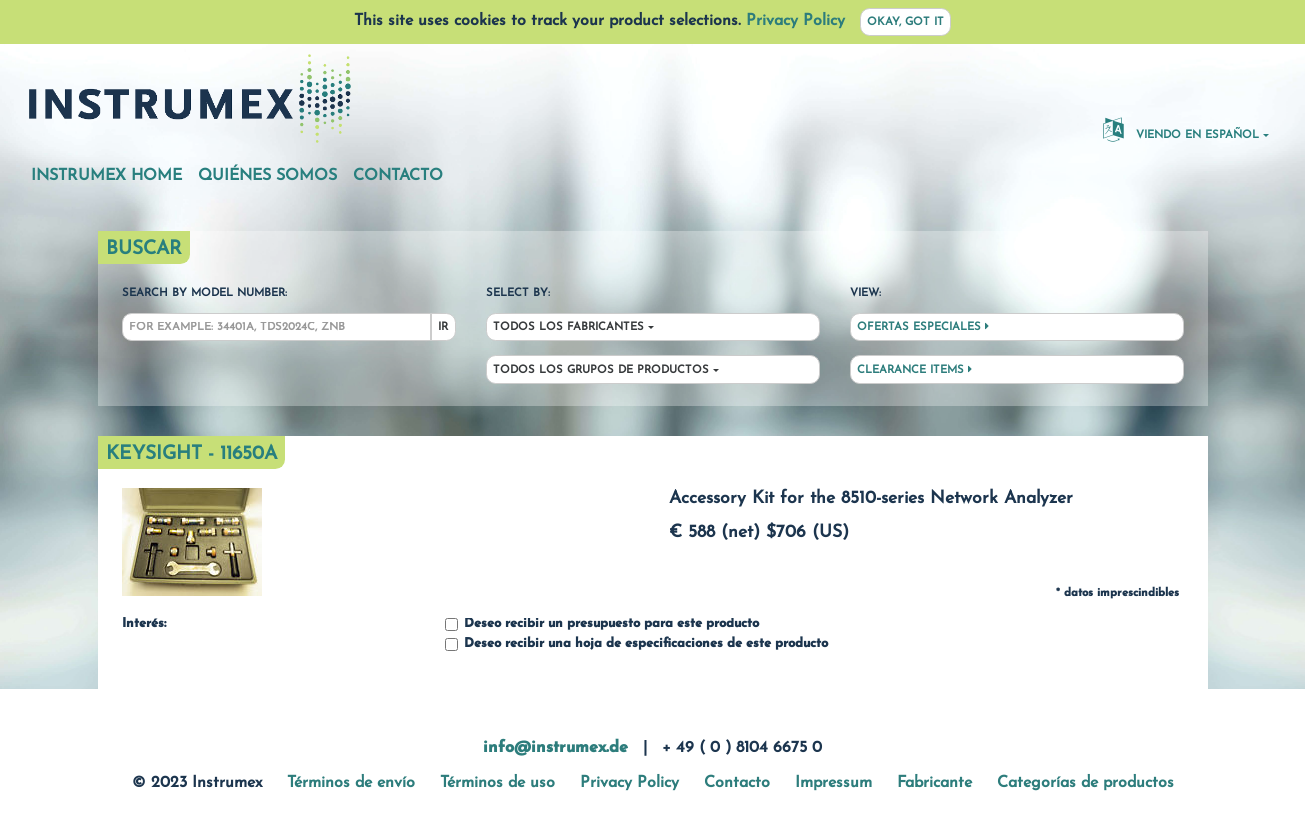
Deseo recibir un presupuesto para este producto (602, 624)
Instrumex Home (106, 176)
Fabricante (934, 783)
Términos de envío (351, 783)
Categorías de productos (1085, 783)
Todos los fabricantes (568, 327)
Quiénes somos (267, 176)
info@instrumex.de (555, 748)
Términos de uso (497, 783)
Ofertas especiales (923, 327)
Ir (443, 327)
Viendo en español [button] (1181, 129)
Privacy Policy (795, 21)
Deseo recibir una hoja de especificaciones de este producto (636, 644)
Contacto (398, 176)
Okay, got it (905, 22)
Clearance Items (914, 370)
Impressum (833, 783)
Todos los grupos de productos (601, 370)
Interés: (144, 624)
